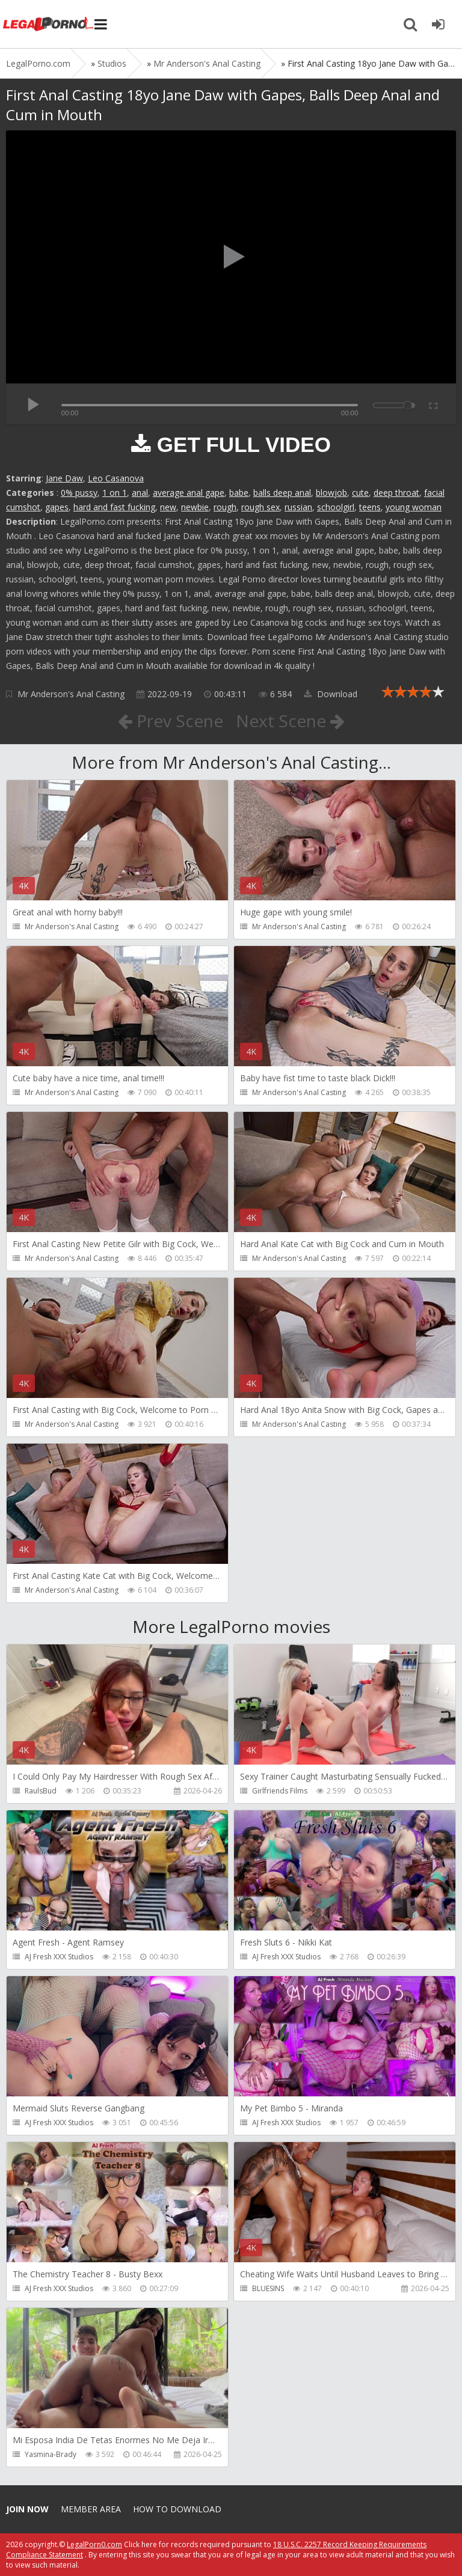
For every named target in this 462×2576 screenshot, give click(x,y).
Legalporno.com (48, 24)
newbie (195, 507)
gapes (57, 507)
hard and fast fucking (114, 507)
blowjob (331, 492)
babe (238, 492)
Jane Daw (64, 478)
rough (225, 507)
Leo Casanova (116, 478)
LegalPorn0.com (94, 2544)
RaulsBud (41, 1791)
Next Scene (290, 720)
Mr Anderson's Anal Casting (71, 694)
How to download (177, 2509)
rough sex (260, 507)
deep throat (396, 492)
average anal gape (188, 492)
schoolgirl (335, 507)
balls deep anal (282, 492)
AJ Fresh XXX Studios (59, 1957)
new (168, 507)
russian (298, 507)
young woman (414, 507)
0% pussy (79, 492)
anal (140, 492)
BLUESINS (268, 2288)
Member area (91, 2509)
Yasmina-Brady (50, 2454)
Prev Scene (170, 720)
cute (360, 492)
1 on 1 (114, 492)
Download (330, 694)
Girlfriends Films (279, 1791)
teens (370, 507)
